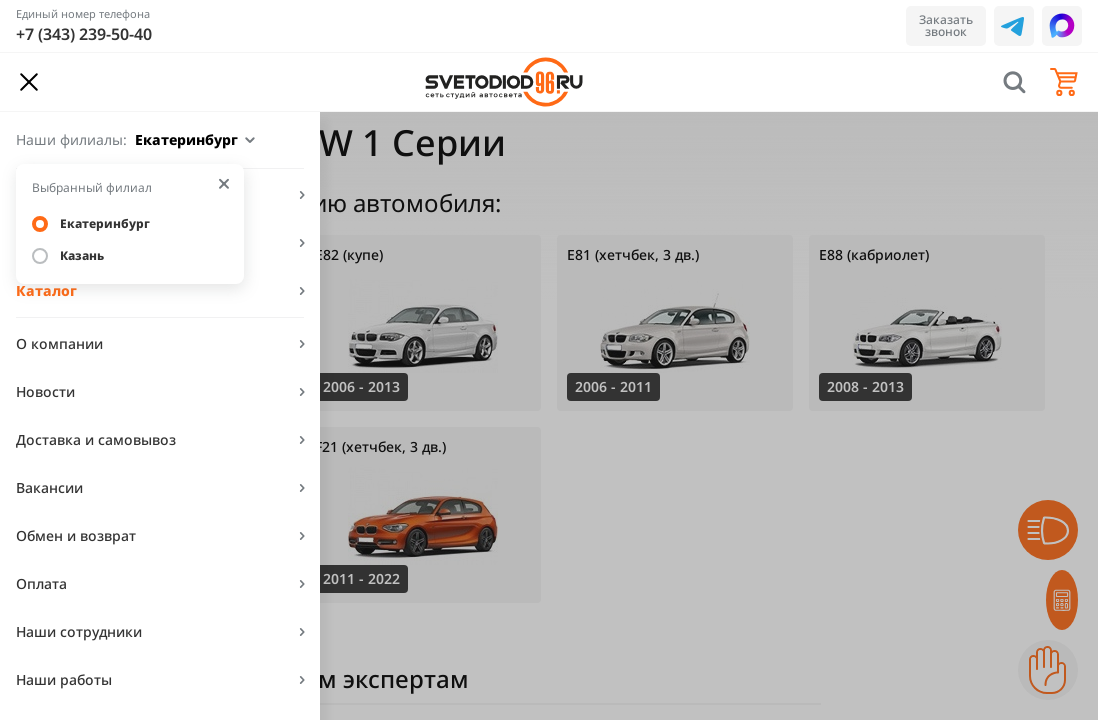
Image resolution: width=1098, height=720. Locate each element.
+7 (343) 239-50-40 (84, 34)
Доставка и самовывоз (96, 439)
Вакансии (49, 487)
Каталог (46, 290)
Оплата (41, 583)
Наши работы (64, 679)
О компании (59, 343)
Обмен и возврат (76, 535)
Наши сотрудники (79, 631)
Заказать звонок (946, 25)
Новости (45, 391)
